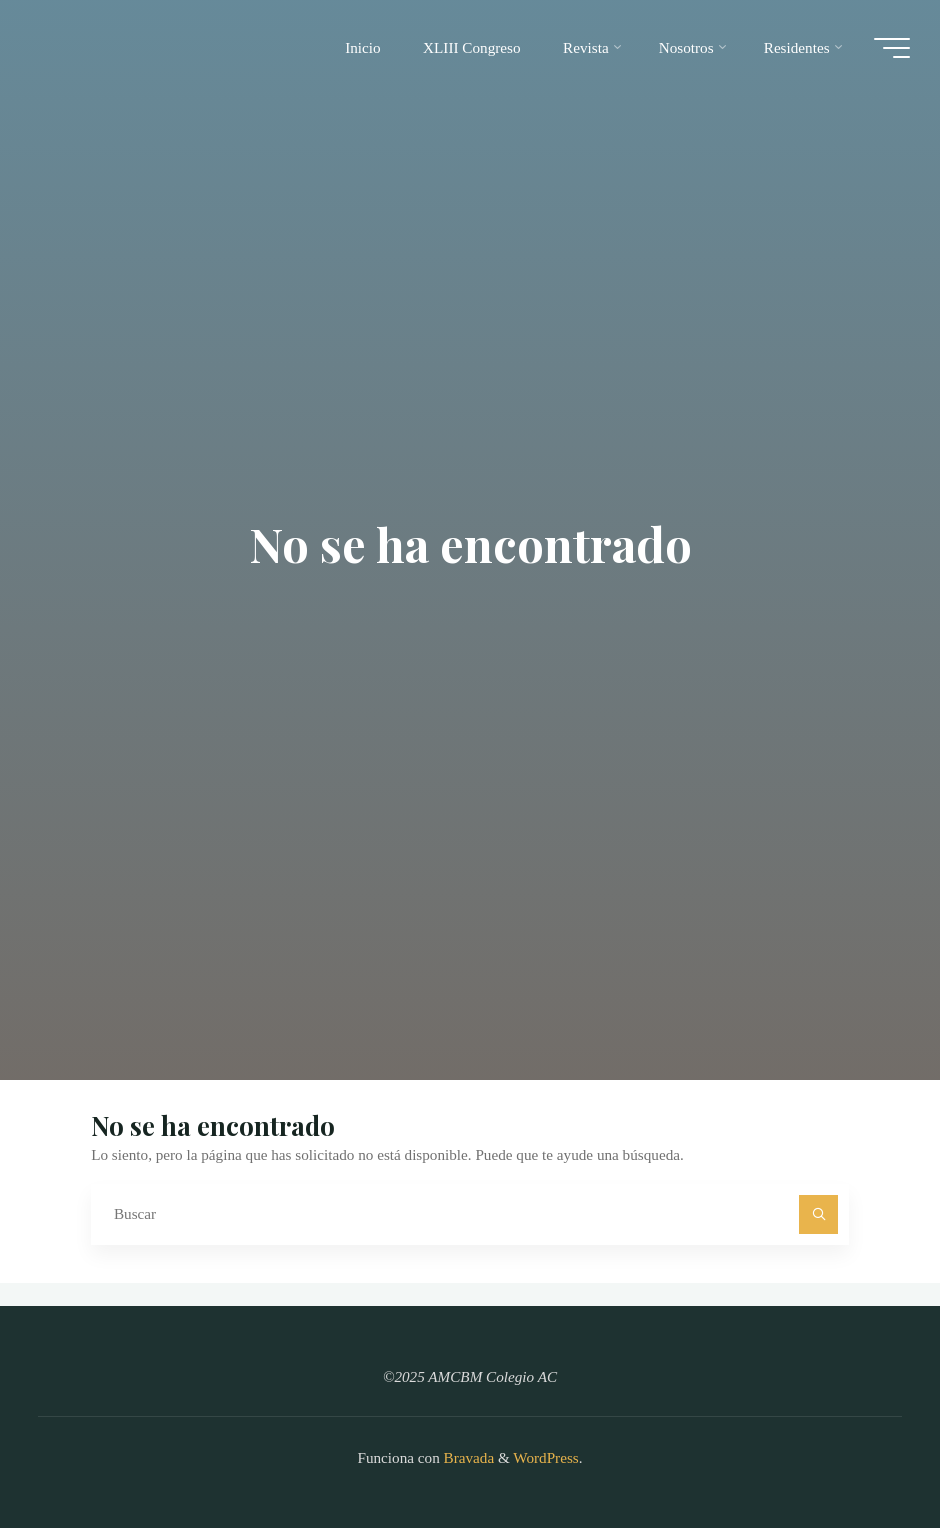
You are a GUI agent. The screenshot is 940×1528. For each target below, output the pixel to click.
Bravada (467, 1457)
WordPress (545, 1457)
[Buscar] (819, 1215)
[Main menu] (892, 48)
